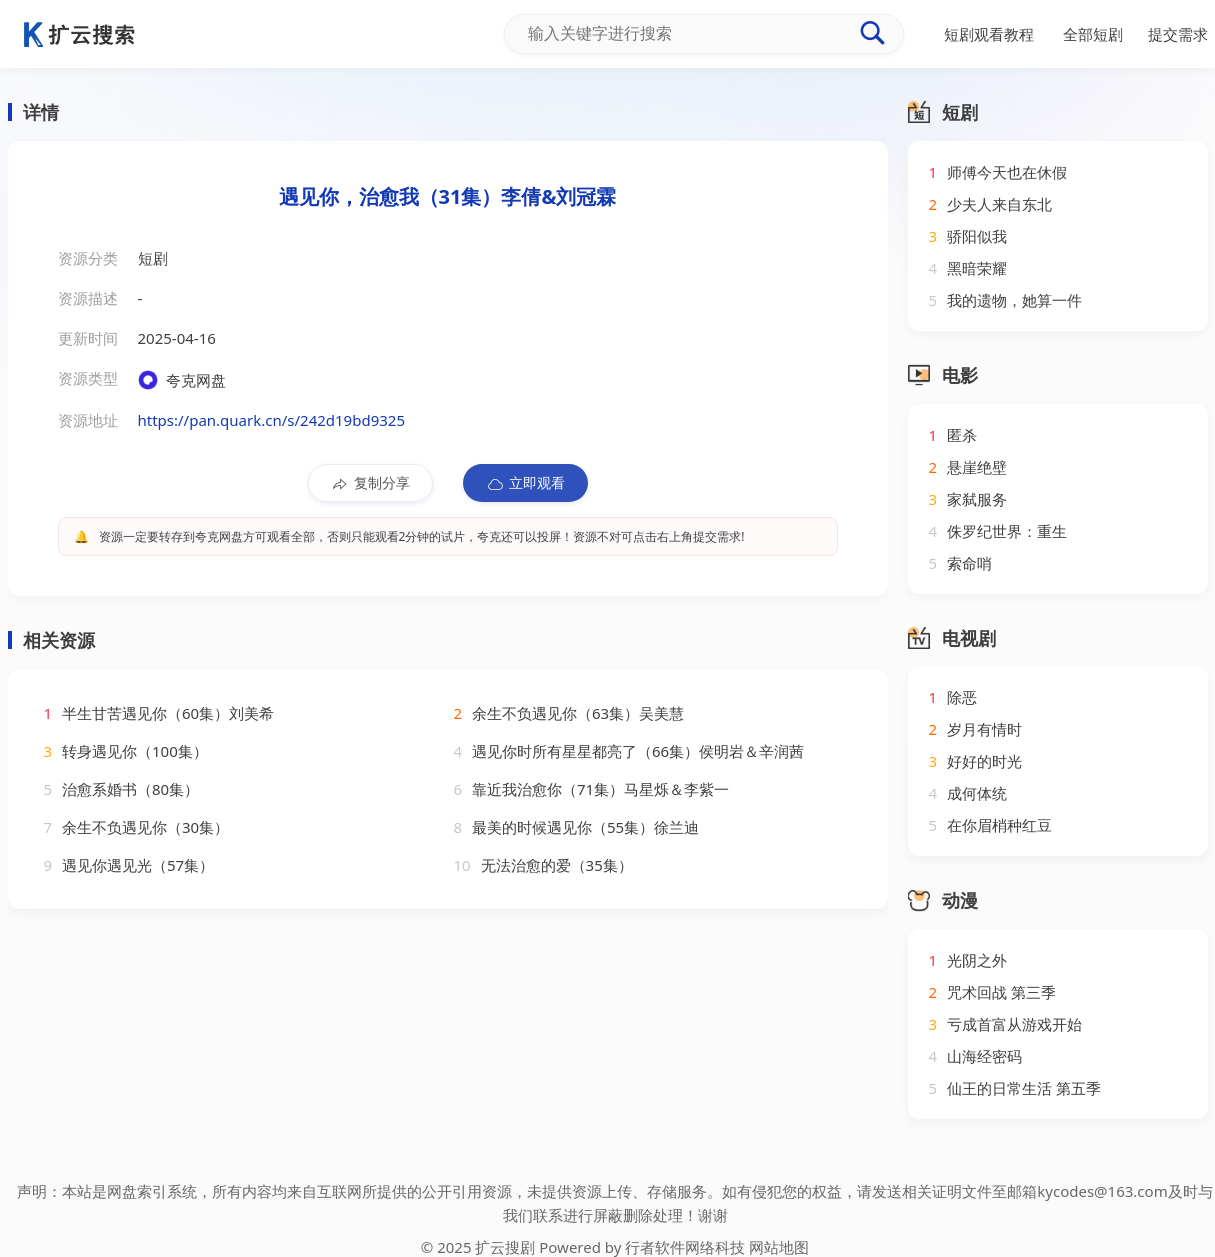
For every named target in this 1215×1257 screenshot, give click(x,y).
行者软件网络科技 (685, 1247)
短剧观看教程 (989, 34)
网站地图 (779, 1247)
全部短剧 (1093, 34)
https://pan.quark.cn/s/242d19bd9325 (271, 420)
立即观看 (525, 483)
